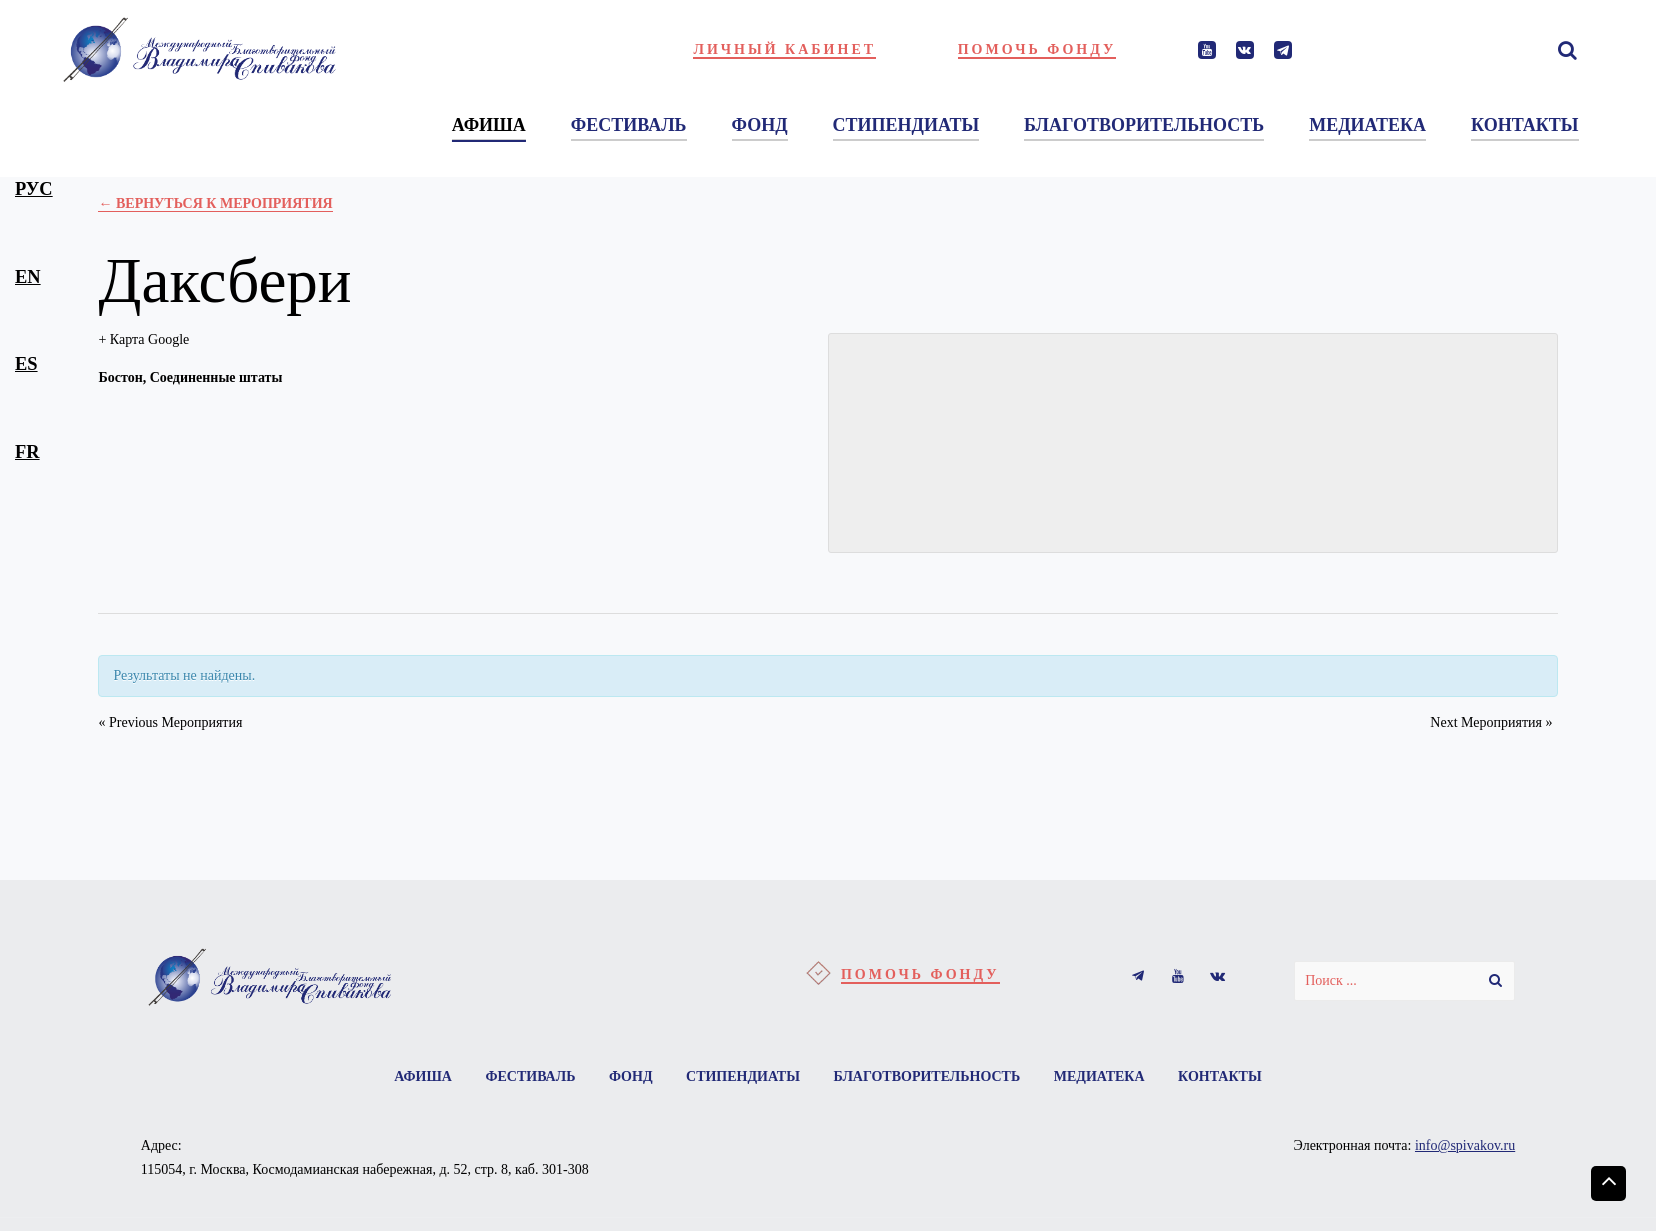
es (26, 364)
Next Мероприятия (1491, 722)
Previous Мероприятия (170, 722)
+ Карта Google (143, 339)
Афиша (423, 1076)
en (28, 277)
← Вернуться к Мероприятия (215, 203)
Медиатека (1099, 1076)
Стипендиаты (743, 1076)
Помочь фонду (1037, 49)
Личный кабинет (784, 49)
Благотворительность (926, 1076)
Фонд (631, 1076)
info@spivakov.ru (1465, 1145)
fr (27, 452)
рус (34, 189)
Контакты (1220, 1076)
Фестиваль (530, 1076)
